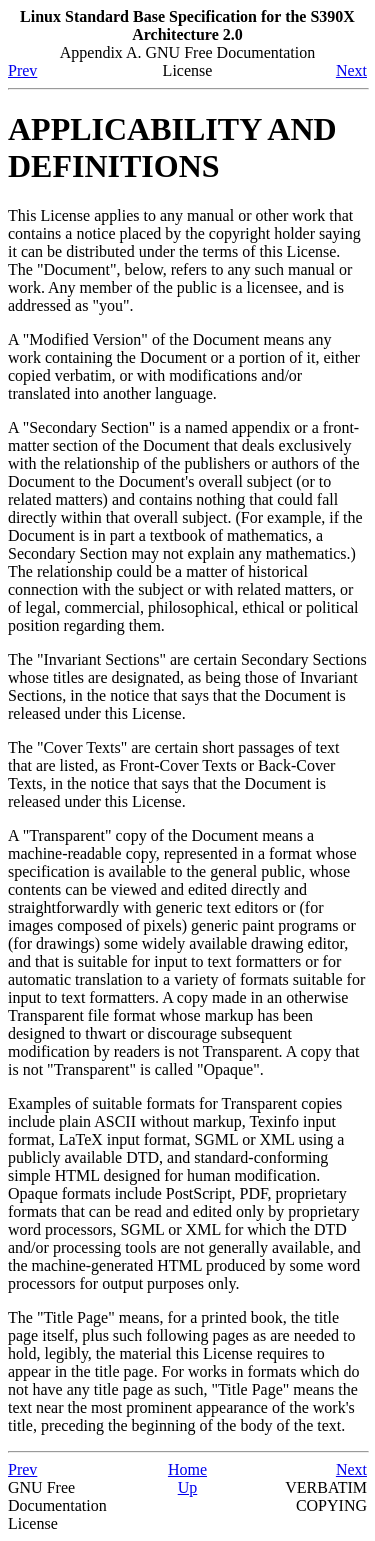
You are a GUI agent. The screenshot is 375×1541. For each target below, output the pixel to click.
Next (351, 70)
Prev (22, 70)
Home (187, 1469)
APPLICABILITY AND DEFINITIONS (172, 147)
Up (188, 1487)
